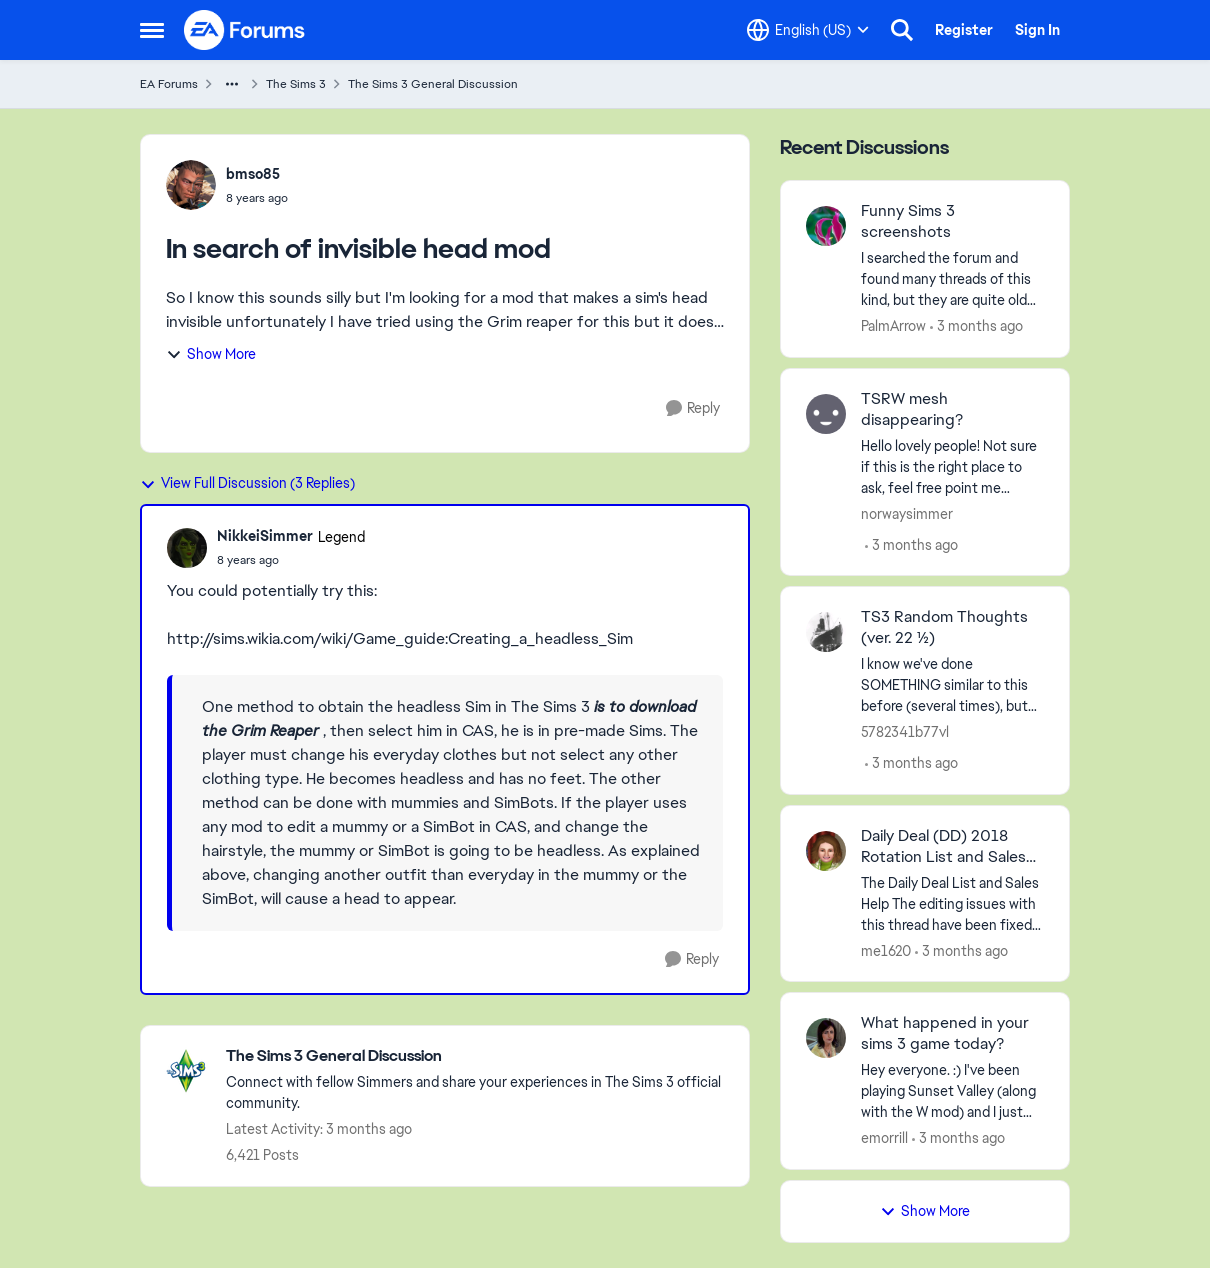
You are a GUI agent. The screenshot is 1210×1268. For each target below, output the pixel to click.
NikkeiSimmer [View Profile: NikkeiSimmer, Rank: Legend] (265, 536)
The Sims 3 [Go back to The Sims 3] (296, 84)
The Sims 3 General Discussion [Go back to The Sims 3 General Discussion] (433, 84)
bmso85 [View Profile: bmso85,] (253, 174)
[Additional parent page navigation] (232, 84)
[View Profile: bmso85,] (191, 185)
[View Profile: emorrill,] (826, 1038)
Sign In (1037, 30)
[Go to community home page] (245, 30)
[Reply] (693, 408)
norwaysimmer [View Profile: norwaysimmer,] (907, 513)
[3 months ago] (976, 326)
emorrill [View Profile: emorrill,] (884, 1138)
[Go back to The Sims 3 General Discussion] (477, 1056)
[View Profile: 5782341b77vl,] (826, 632)
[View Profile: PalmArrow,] (826, 226)
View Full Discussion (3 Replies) (247, 483)
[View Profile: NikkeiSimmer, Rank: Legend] (187, 548)
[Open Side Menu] (152, 30)
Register (964, 30)
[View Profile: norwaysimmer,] (826, 414)
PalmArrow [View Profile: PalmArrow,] (893, 326)
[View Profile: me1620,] (826, 851)
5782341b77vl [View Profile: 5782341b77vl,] (905, 732)
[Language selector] (808, 30)
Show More (211, 354)
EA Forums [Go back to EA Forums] (169, 84)
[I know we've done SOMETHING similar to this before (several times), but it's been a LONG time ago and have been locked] (952, 685)
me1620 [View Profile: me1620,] (886, 950)
